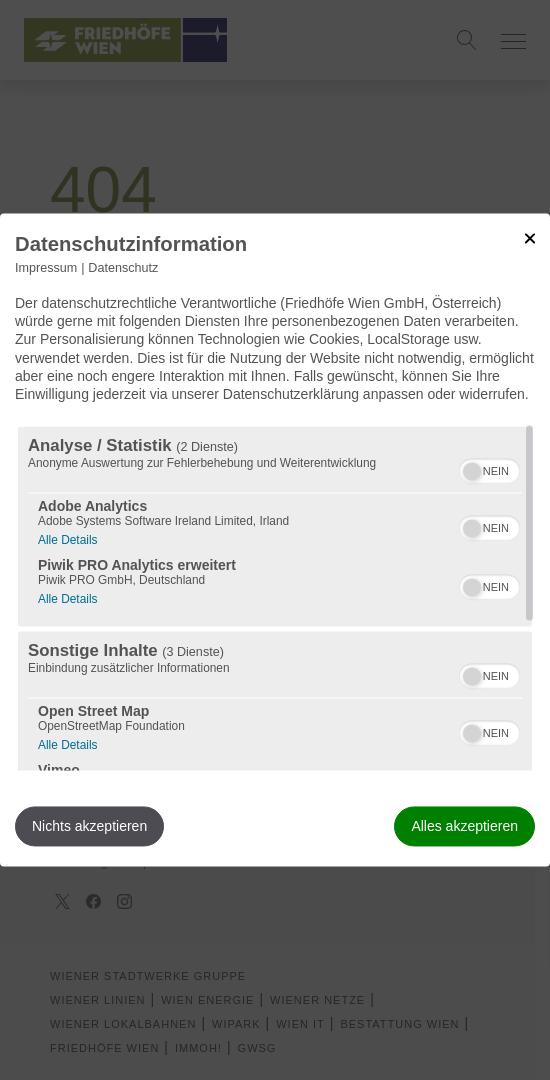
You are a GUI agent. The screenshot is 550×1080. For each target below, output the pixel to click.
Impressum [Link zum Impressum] (46, 268)
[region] (275, 599)
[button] (472, 472)
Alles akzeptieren (464, 827)
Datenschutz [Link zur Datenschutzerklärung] (123, 268)
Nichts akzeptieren (89, 827)
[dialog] (275, 539)
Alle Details (67, 538)
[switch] (489, 469)
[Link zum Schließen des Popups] (530, 238)
